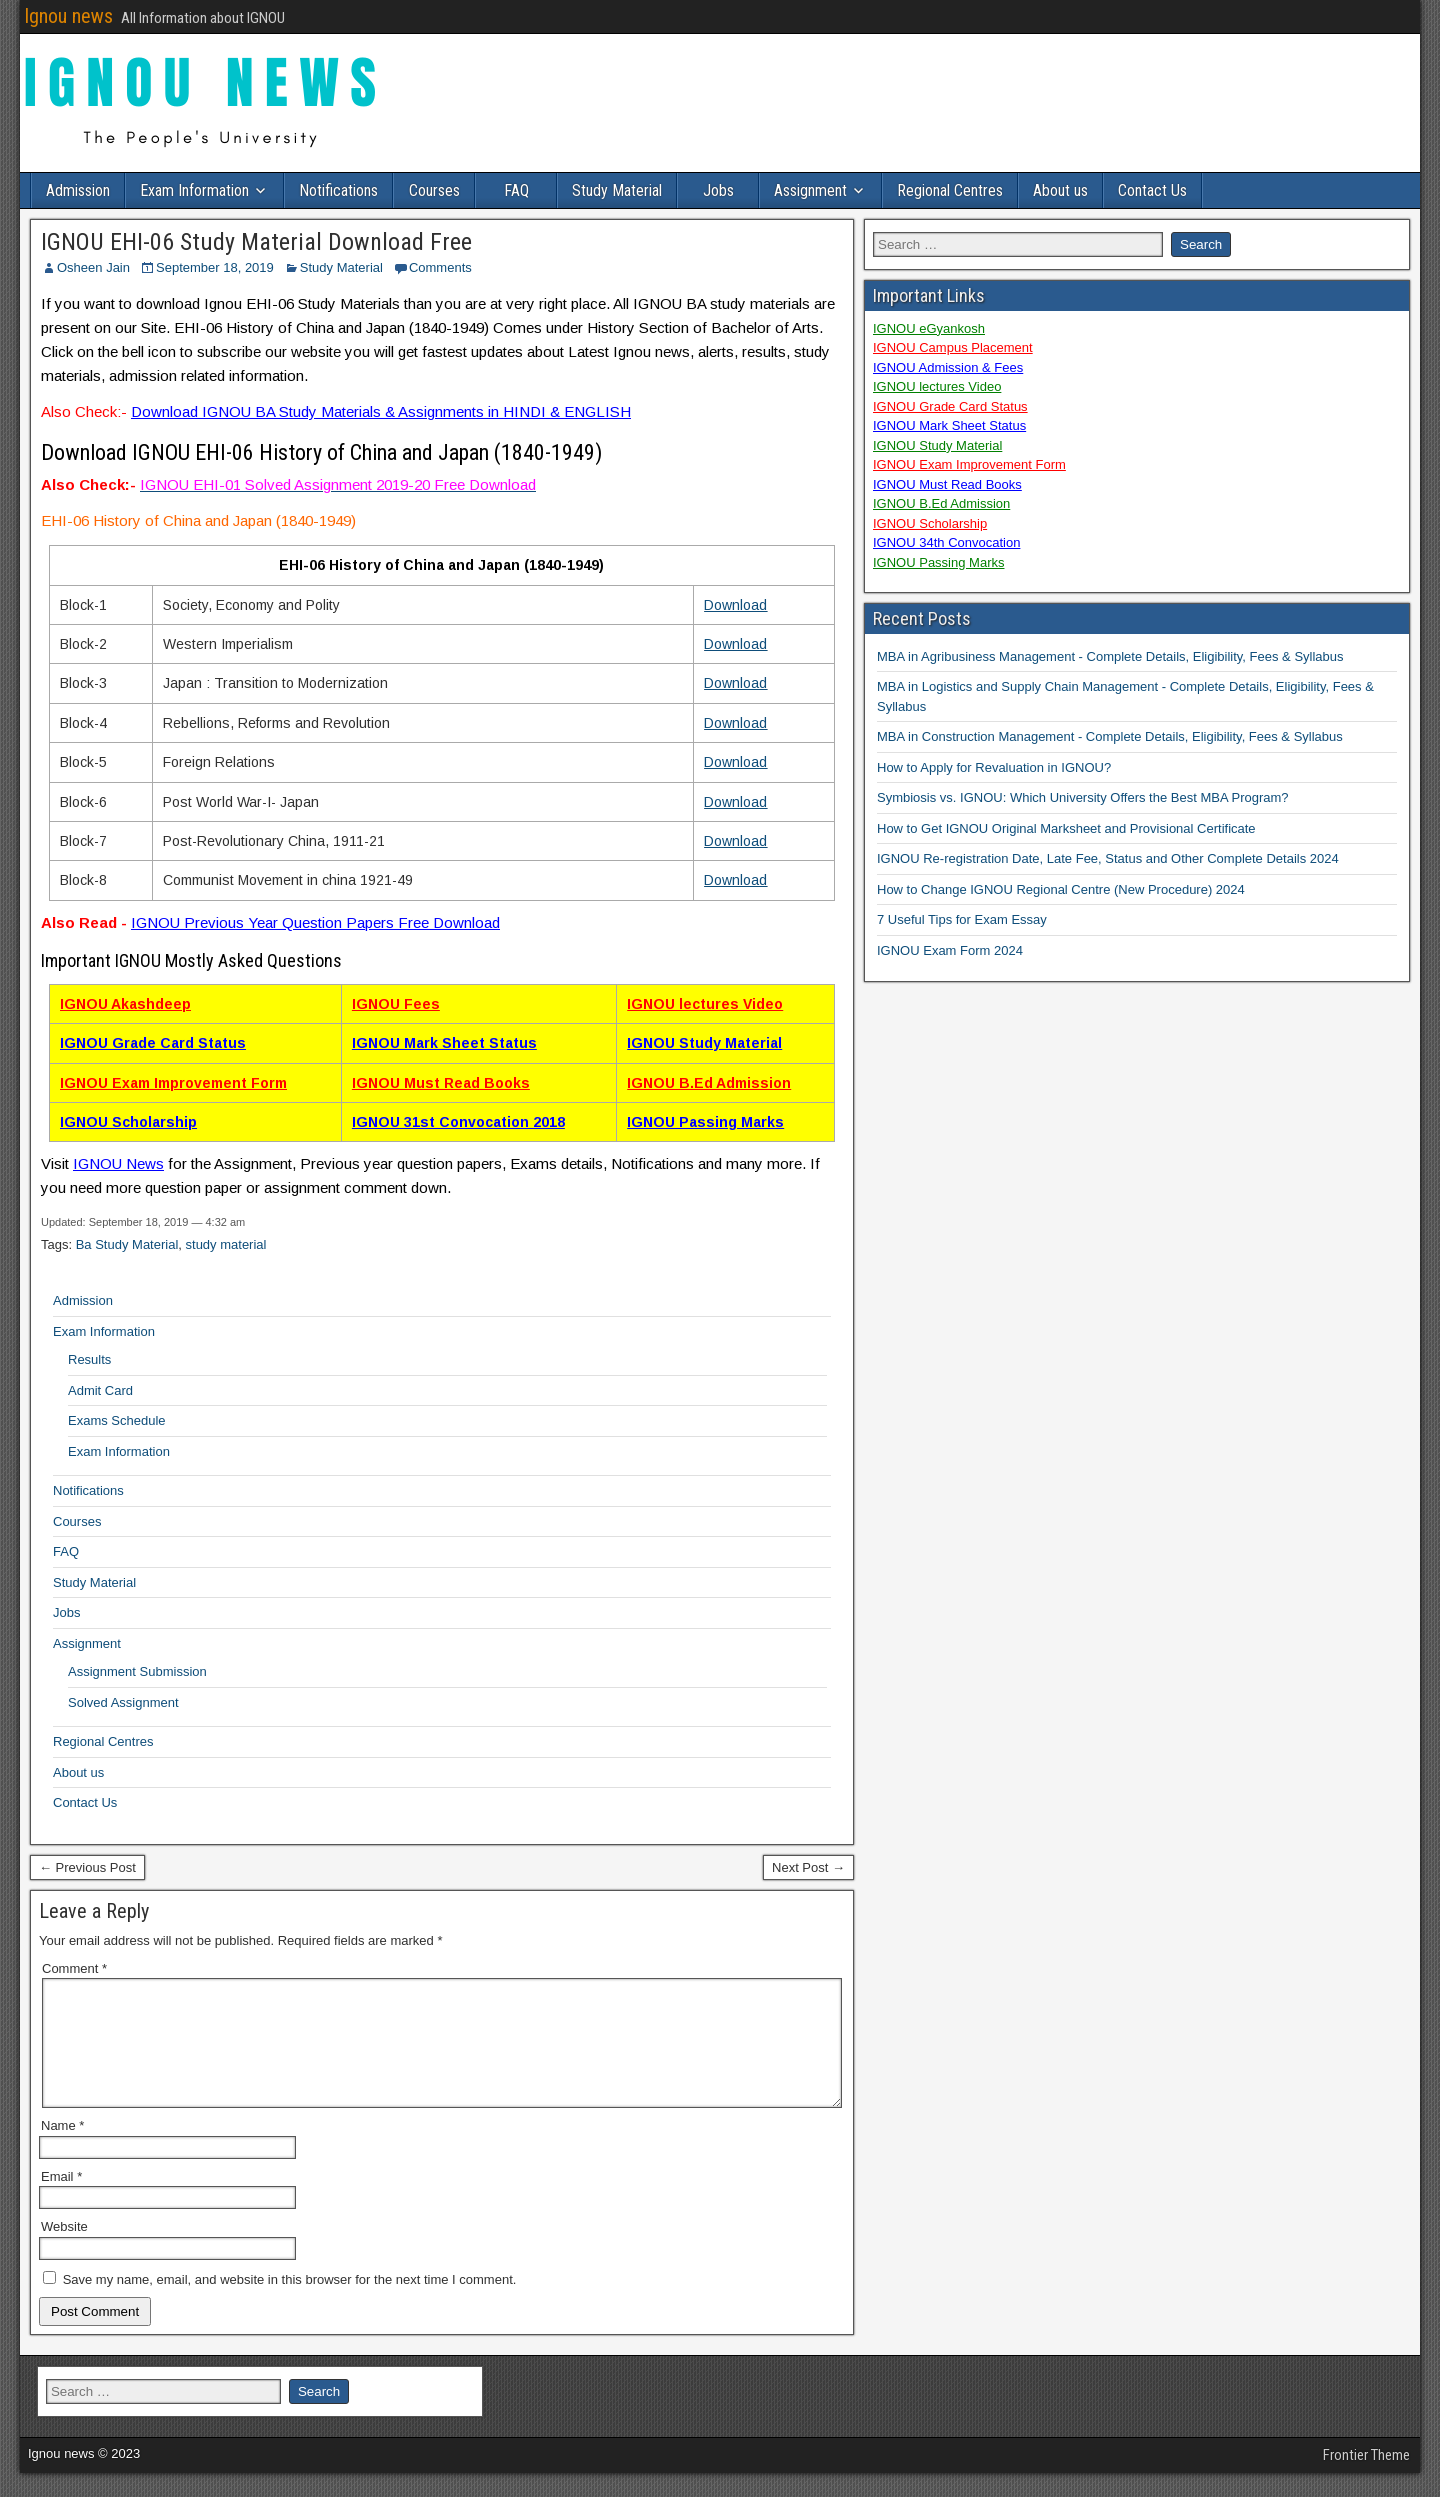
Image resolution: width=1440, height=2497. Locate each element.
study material (226, 1244)
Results (89, 1359)
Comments (440, 267)
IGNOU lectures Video (705, 1004)
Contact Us (1152, 190)
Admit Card (100, 1390)
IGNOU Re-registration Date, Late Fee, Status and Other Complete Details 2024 (1108, 858)
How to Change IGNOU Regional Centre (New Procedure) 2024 (1061, 889)
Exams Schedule (117, 1420)
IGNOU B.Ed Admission (709, 1083)
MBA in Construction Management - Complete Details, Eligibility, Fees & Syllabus (1110, 736)
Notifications (338, 190)
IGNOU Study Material (704, 1043)
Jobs (718, 190)
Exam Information (194, 190)
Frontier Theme (1366, 2479)
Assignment (810, 190)
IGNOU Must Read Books (441, 1083)
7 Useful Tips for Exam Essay (962, 919)
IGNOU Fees (396, 1004)
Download (735, 605)
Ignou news (68, 16)
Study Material (617, 190)
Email (61, 2200)
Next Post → (808, 1867)
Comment (74, 1968)
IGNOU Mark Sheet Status (444, 1043)
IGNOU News (118, 1163)
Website (64, 2250)
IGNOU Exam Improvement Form (173, 1083)
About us (1060, 190)
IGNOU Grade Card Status (153, 1043)
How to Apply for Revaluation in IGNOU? (994, 767)
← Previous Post (87, 1867)
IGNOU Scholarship (128, 1122)
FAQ (516, 190)
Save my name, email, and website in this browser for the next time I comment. (290, 2303)
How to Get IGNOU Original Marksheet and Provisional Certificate (1066, 828)
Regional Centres (950, 190)
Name (62, 2149)
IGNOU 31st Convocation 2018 (458, 1122)
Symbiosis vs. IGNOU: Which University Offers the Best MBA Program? (1083, 797)
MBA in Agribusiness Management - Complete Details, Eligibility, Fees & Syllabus (1110, 656)
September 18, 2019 (215, 267)
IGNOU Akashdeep (125, 1004)
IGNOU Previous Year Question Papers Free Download (315, 922)
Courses (434, 190)
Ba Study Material (127, 1244)
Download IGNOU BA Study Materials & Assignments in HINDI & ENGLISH (381, 411)
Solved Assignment (123, 1702)
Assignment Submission (137, 1671)
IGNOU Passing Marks (705, 1122)
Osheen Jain (93, 267)
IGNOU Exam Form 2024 (950, 950)
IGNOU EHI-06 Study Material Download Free (256, 242)
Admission (78, 190)
